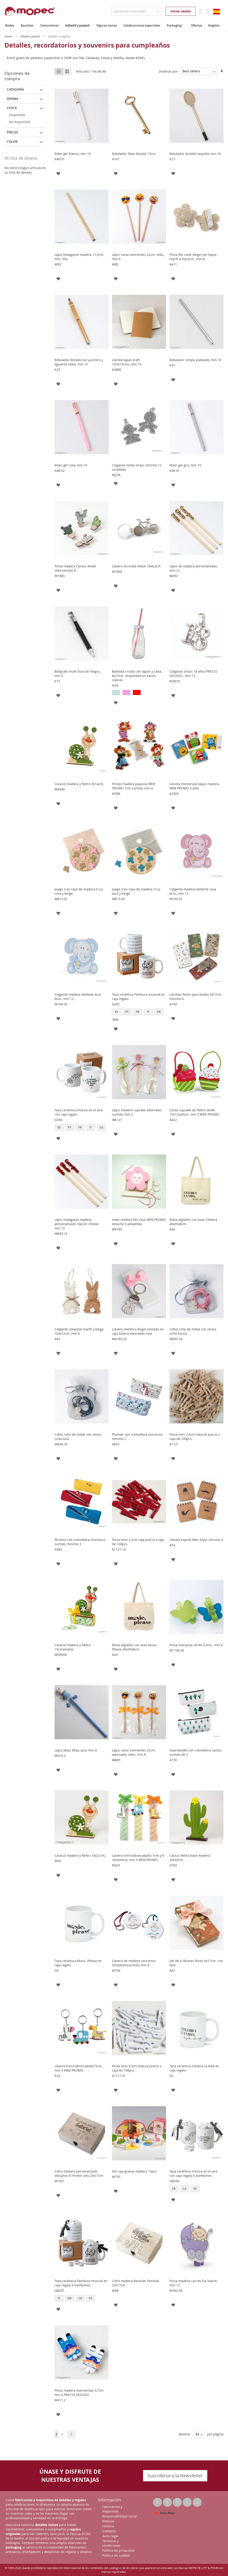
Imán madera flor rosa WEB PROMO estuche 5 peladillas (139, 1221)
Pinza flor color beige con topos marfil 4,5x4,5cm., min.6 (193, 256)
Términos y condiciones (111, 2543)
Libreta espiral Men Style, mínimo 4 (196, 1540)
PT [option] (127, 1012)
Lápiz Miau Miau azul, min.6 (76, 1750)
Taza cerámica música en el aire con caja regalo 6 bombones (193, 2173)
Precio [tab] (12, 132)
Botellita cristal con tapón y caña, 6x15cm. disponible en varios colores (137, 675)
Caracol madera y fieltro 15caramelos (73, 1647)
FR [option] (137, 1012)
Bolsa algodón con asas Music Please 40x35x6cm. (134, 1647)
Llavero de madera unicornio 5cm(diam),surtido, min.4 (133, 1963)
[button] (58, 173)
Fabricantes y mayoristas (112, 2509)
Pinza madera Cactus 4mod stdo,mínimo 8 (75, 568)
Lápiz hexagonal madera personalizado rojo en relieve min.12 (76, 1223)
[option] (116, 692)
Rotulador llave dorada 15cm (133, 153)
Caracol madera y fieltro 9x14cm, (79, 784)
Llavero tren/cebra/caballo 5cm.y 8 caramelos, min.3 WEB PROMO (138, 1857)
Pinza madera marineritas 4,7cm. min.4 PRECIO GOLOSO (79, 2392)
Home (9, 36)
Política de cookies (116, 2555)
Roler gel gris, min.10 (185, 465)
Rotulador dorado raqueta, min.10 (195, 153)
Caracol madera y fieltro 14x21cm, (80, 1855)
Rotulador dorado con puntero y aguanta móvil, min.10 (79, 362)
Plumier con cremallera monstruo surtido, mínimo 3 (80, 1542)
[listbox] (139, 693)
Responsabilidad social (119, 2516)
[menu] (114, 25)
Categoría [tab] (15, 89)
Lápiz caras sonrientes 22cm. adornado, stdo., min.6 (134, 1752)
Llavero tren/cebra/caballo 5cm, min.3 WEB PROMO (78, 2068)
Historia (108, 2526)
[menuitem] (11, 25)
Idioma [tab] (12, 98)
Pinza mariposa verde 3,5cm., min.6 (196, 1645)
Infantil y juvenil (30, 36)
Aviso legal (110, 2536)
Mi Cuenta (200, 11)
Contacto (109, 2531)
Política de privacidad (118, 2550)
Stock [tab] (12, 108)
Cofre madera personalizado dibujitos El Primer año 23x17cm (79, 2173)
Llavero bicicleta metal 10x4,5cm (136, 566)
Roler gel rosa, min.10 (71, 465)
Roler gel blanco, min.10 (73, 153)
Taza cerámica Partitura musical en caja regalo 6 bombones (81, 2283)
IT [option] (148, 1012)
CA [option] (101, 1127)
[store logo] (30, 11)
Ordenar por (168, 71)
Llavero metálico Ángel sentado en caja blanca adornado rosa (138, 1331)
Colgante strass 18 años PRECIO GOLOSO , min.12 (193, 673)
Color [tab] (12, 141)
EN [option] (159, 1012)
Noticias (108, 2521)
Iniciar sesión (180, 11)
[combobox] (136, 11)
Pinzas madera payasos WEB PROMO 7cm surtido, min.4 (133, 786)
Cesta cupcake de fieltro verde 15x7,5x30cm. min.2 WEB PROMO (194, 1112)
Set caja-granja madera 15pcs (134, 2171)
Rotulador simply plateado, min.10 (195, 360)
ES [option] (116, 1012)
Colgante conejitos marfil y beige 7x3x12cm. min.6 (79, 1331)
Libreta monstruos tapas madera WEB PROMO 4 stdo (194, 786)
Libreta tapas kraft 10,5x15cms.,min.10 (126, 362)
